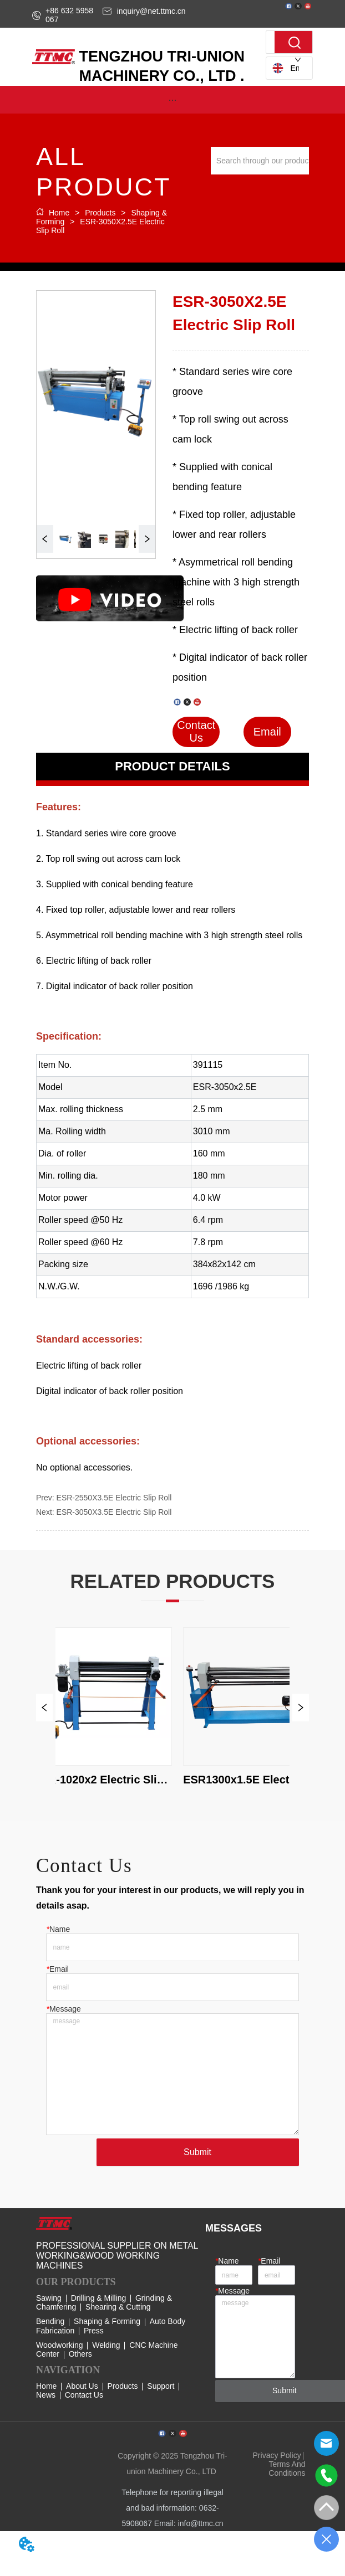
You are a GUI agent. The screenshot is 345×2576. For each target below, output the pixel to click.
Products (100, 212)
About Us (82, 2386)
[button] (172, 100)
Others (80, 2353)
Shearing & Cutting (118, 2306)
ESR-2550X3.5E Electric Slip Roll (114, 1497)
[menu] (172, 100)
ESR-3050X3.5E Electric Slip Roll (114, 1512)
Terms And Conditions (286, 2468)
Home (59, 212)
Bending (50, 2321)
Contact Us (84, 2394)
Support (160, 2386)
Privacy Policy (277, 2455)
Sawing (49, 2298)
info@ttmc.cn (201, 2523)
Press (94, 2330)
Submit (197, 2152)
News (45, 2394)
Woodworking (59, 2345)
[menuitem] (172, 100)
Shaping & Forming (107, 2321)
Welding (106, 2345)
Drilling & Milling (98, 2298)
